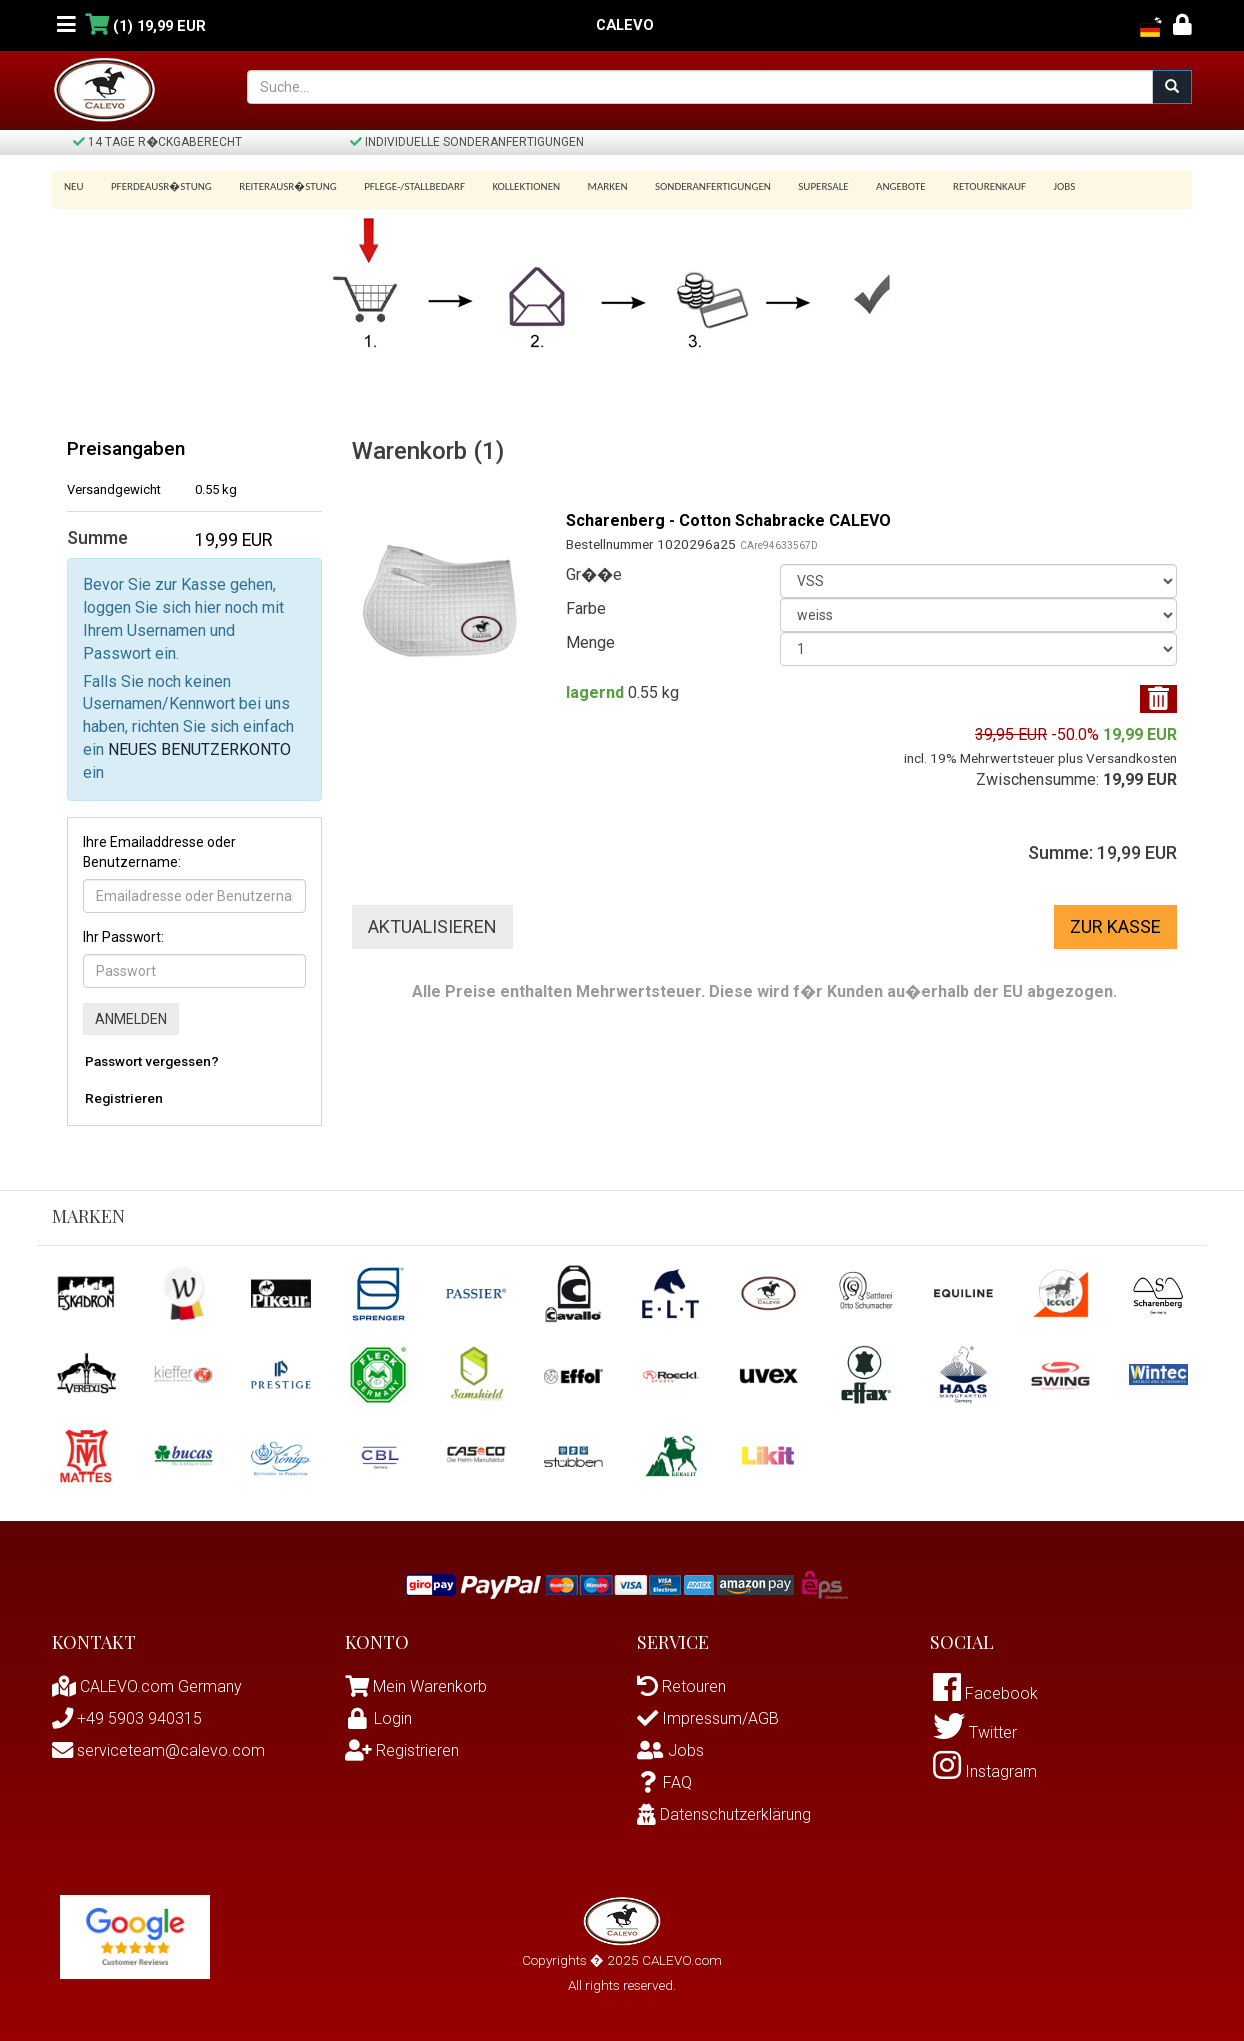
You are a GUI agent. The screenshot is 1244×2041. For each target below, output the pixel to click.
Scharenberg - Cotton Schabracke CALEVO (728, 520)
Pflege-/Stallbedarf (404, 186)
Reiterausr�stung (281, 186)
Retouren (681, 1686)
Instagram (985, 1771)
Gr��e (594, 574)
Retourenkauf (958, 186)
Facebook (985, 1693)
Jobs (1030, 186)
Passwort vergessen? (152, 1061)
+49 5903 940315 (127, 1718)
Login (378, 1718)
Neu (74, 186)
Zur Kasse (1115, 926)
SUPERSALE (799, 186)
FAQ (664, 1782)
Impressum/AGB (708, 1718)
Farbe (586, 608)
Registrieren (124, 1098)
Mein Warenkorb (430, 1686)
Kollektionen (513, 186)
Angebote (873, 186)
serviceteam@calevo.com (158, 1750)
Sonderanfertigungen (693, 186)
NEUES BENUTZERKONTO (199, 749)
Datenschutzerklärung (724, 1814)
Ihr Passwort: (123, 937)
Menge (590, 642)
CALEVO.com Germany (147, 1686)
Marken (591, 186)
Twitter (975, 1732)
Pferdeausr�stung (158, 186)
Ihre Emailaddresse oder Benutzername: (159, 852)
